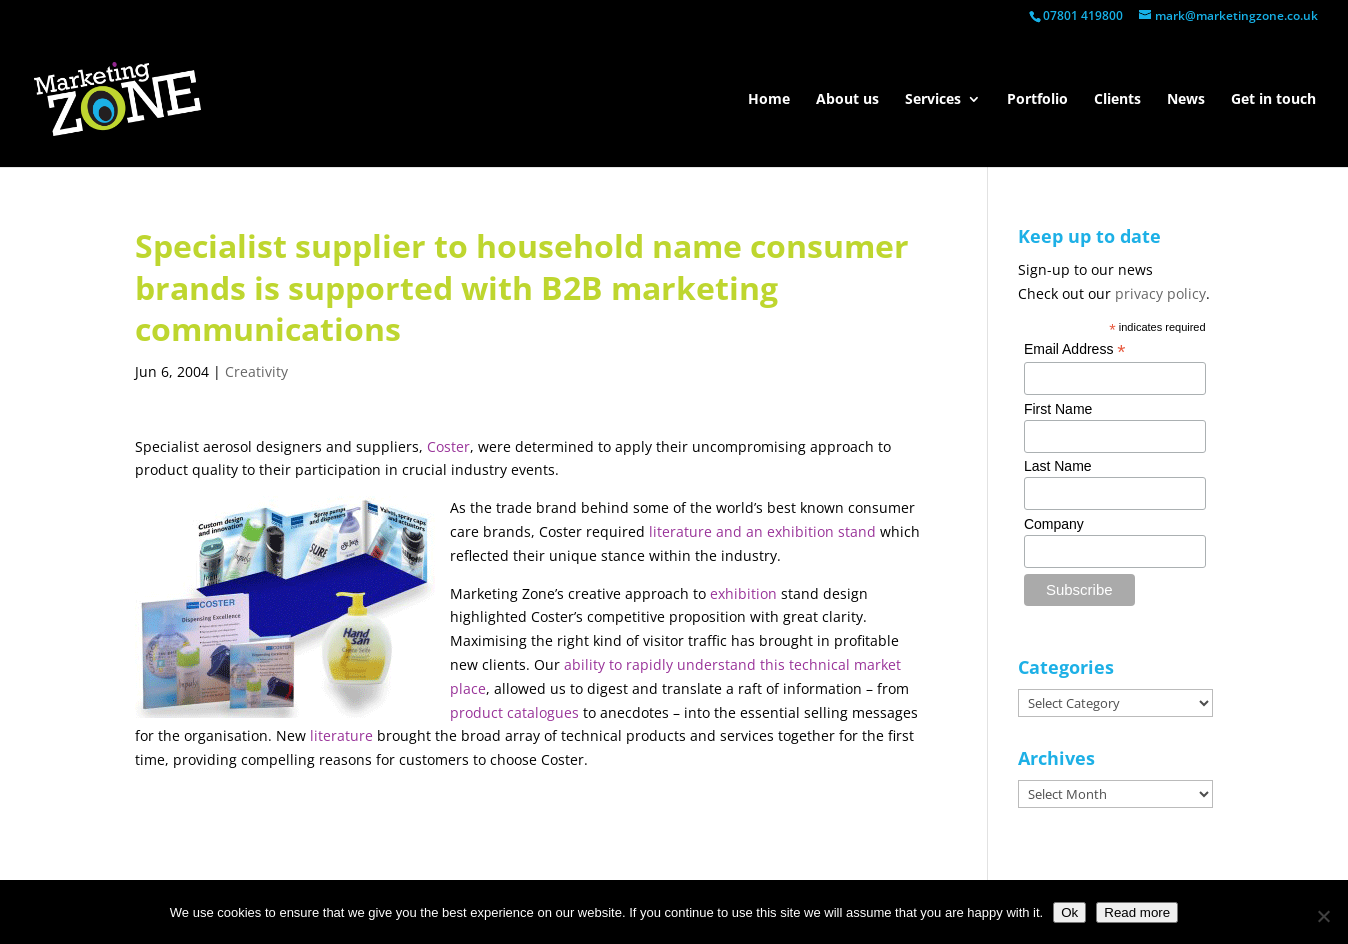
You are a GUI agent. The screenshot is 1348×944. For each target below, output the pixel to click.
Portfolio (1037, 100)
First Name (1058, 409)
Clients (1117, 100)
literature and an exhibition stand (762, 531)
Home (769, 100)
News (1186, 100)
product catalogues (514, 712)
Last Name (1058, 466)
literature (341, 735)
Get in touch (1273, 100)
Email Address (1075, 349)
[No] (1323, 916)
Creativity (256, 371)
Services (933, 100)
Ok (1069, 912)
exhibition (743, 593)
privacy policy (1160, 293)
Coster (448, 446)
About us (847, 100)
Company (1054, 524)
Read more (1137, 912)
